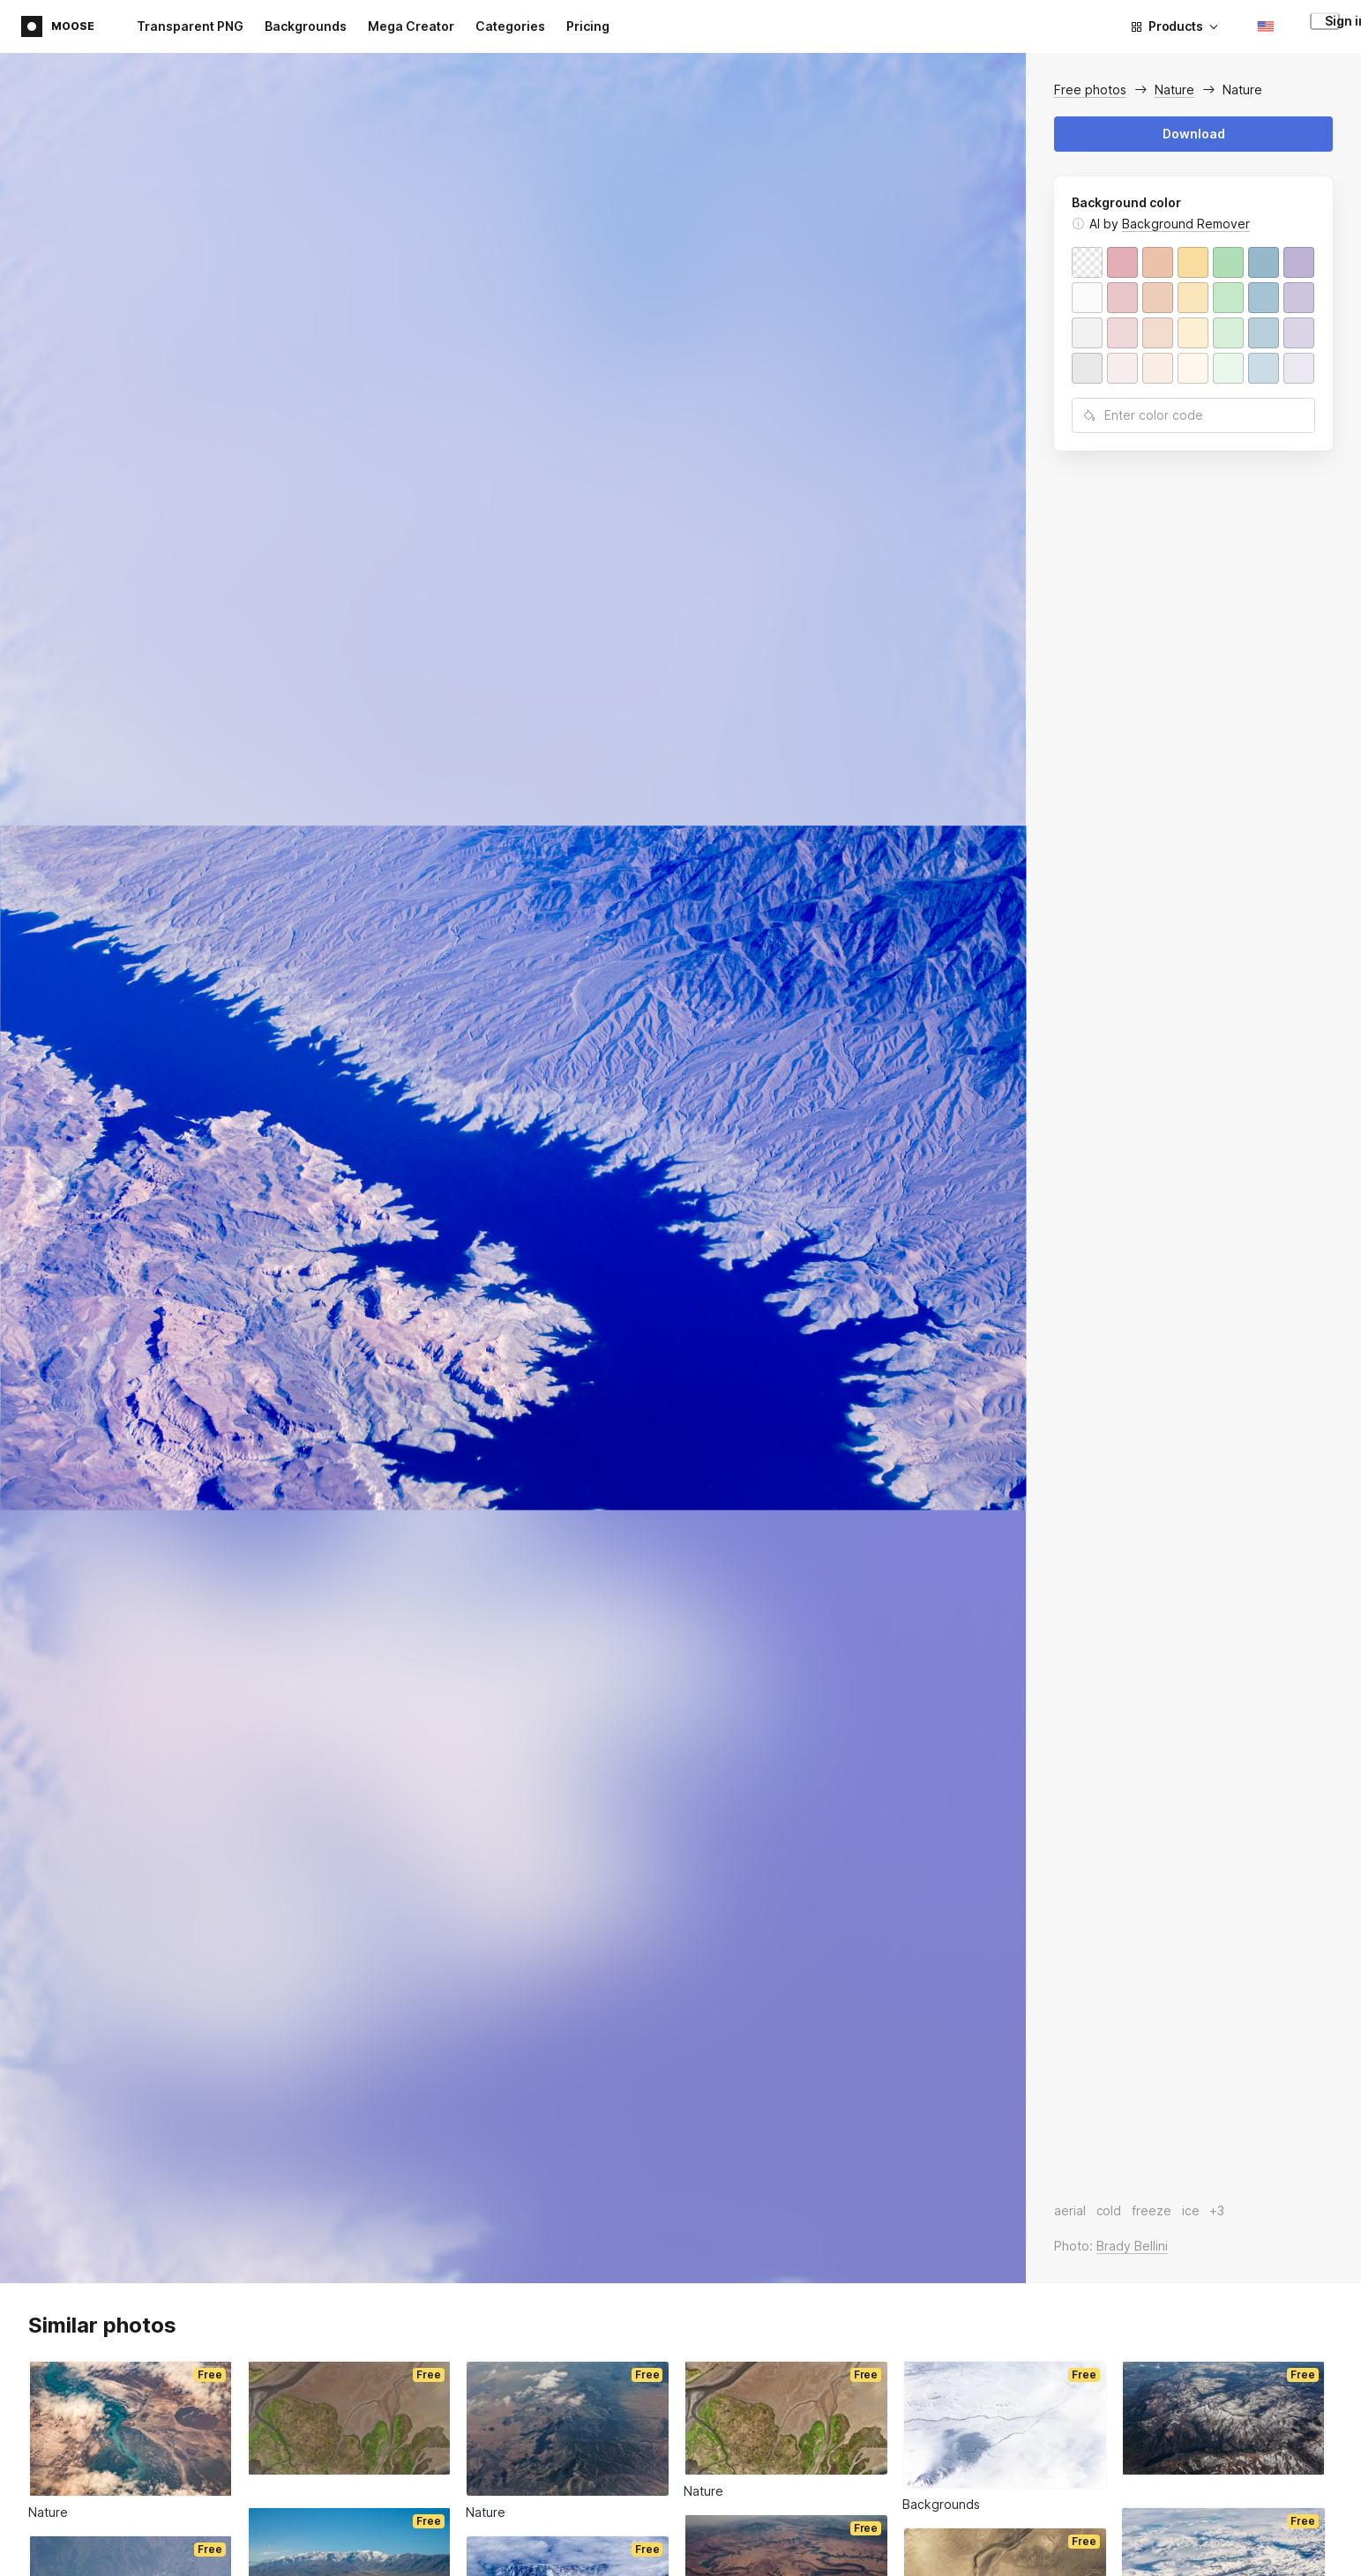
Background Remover (1186, 223)
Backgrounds (306, 26)
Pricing (587, 26)
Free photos (1090, 89)
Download (1194, 133)
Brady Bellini (1132, 2245)
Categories (510, 26)
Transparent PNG (190, 26)
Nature (1174, 89)
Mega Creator (411, 26)
